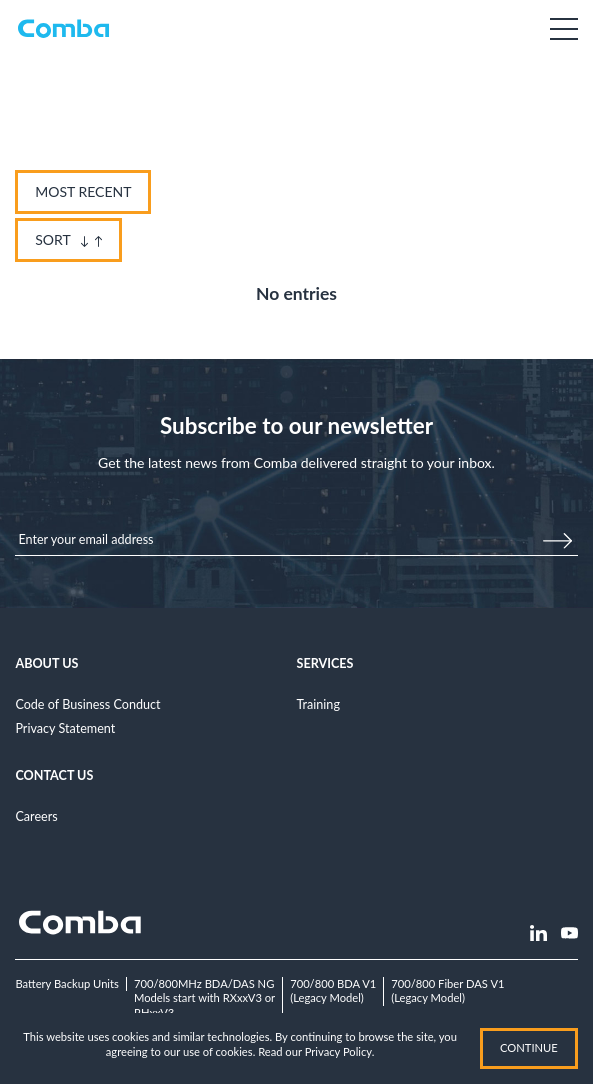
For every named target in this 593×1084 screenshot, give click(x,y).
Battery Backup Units (67, 983)
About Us (46, 663)
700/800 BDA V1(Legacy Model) (333, 991)
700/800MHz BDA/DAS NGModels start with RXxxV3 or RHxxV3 (204, 998)
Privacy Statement (65, 728)
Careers (36, 816)
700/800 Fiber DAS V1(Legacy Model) (447, 991)
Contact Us (54, 775)
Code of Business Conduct (87, 704)
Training (318, 704)
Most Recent (83, 191)
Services (325, 663)
